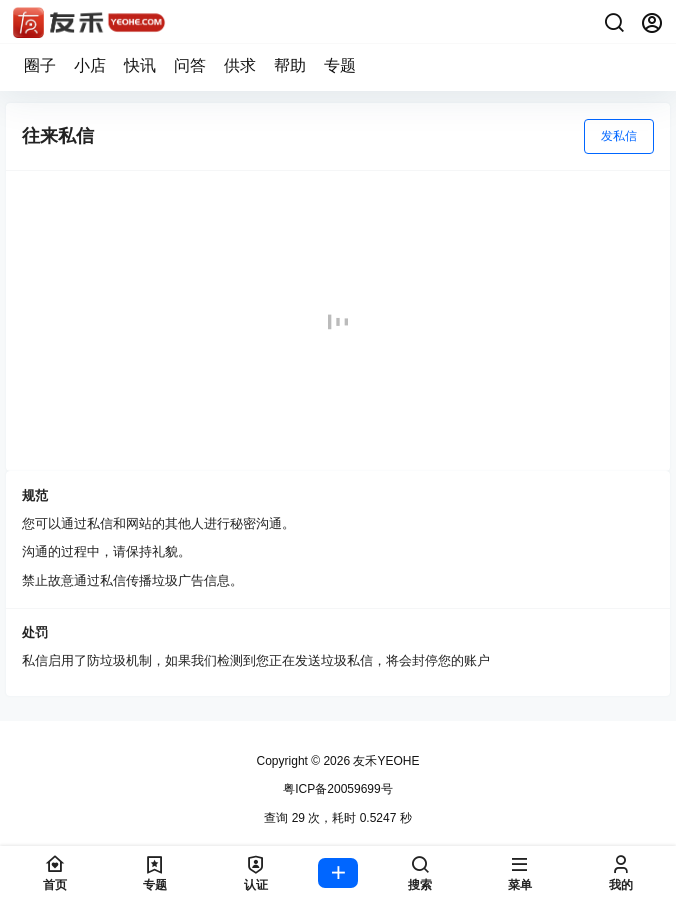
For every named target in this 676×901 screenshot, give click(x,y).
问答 (190, 65)
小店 (90, 65)
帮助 (290, 65)
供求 (240, 65)
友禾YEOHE (384, 761)
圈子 (40, 65)
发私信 (619, 136)
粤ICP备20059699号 (337, 789)
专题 (340, 65)
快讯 (140, 65)
